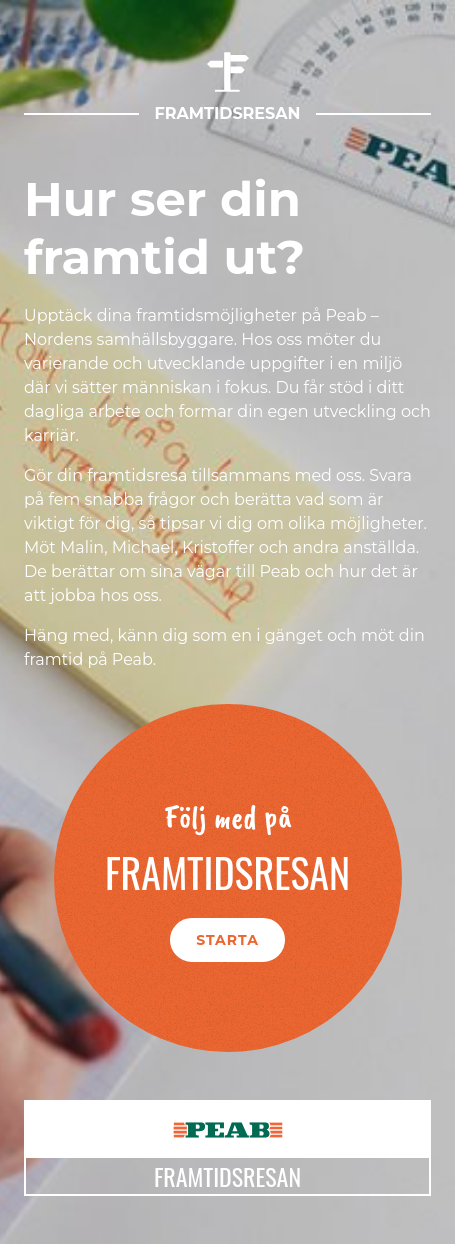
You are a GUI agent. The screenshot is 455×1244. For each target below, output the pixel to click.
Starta (227, 940)
